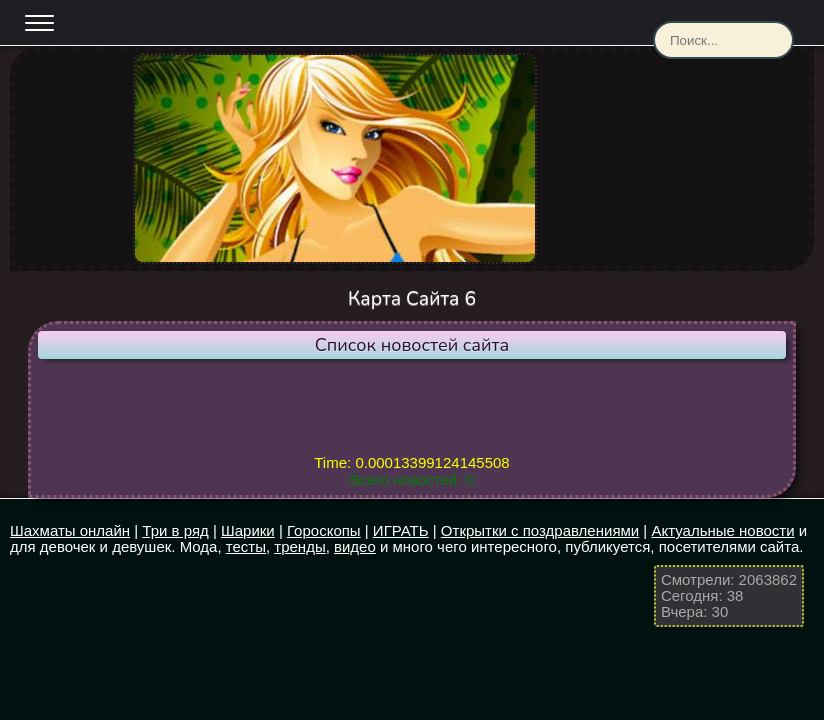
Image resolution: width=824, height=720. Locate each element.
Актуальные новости (722, 530)
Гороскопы (324, 530)
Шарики (248, 530)
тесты (246, 546)
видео (355, 546)
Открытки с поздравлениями (540, 530)
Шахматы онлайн (70, 530)
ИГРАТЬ (401, 530)
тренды (299, 546)
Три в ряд (175, 530)
